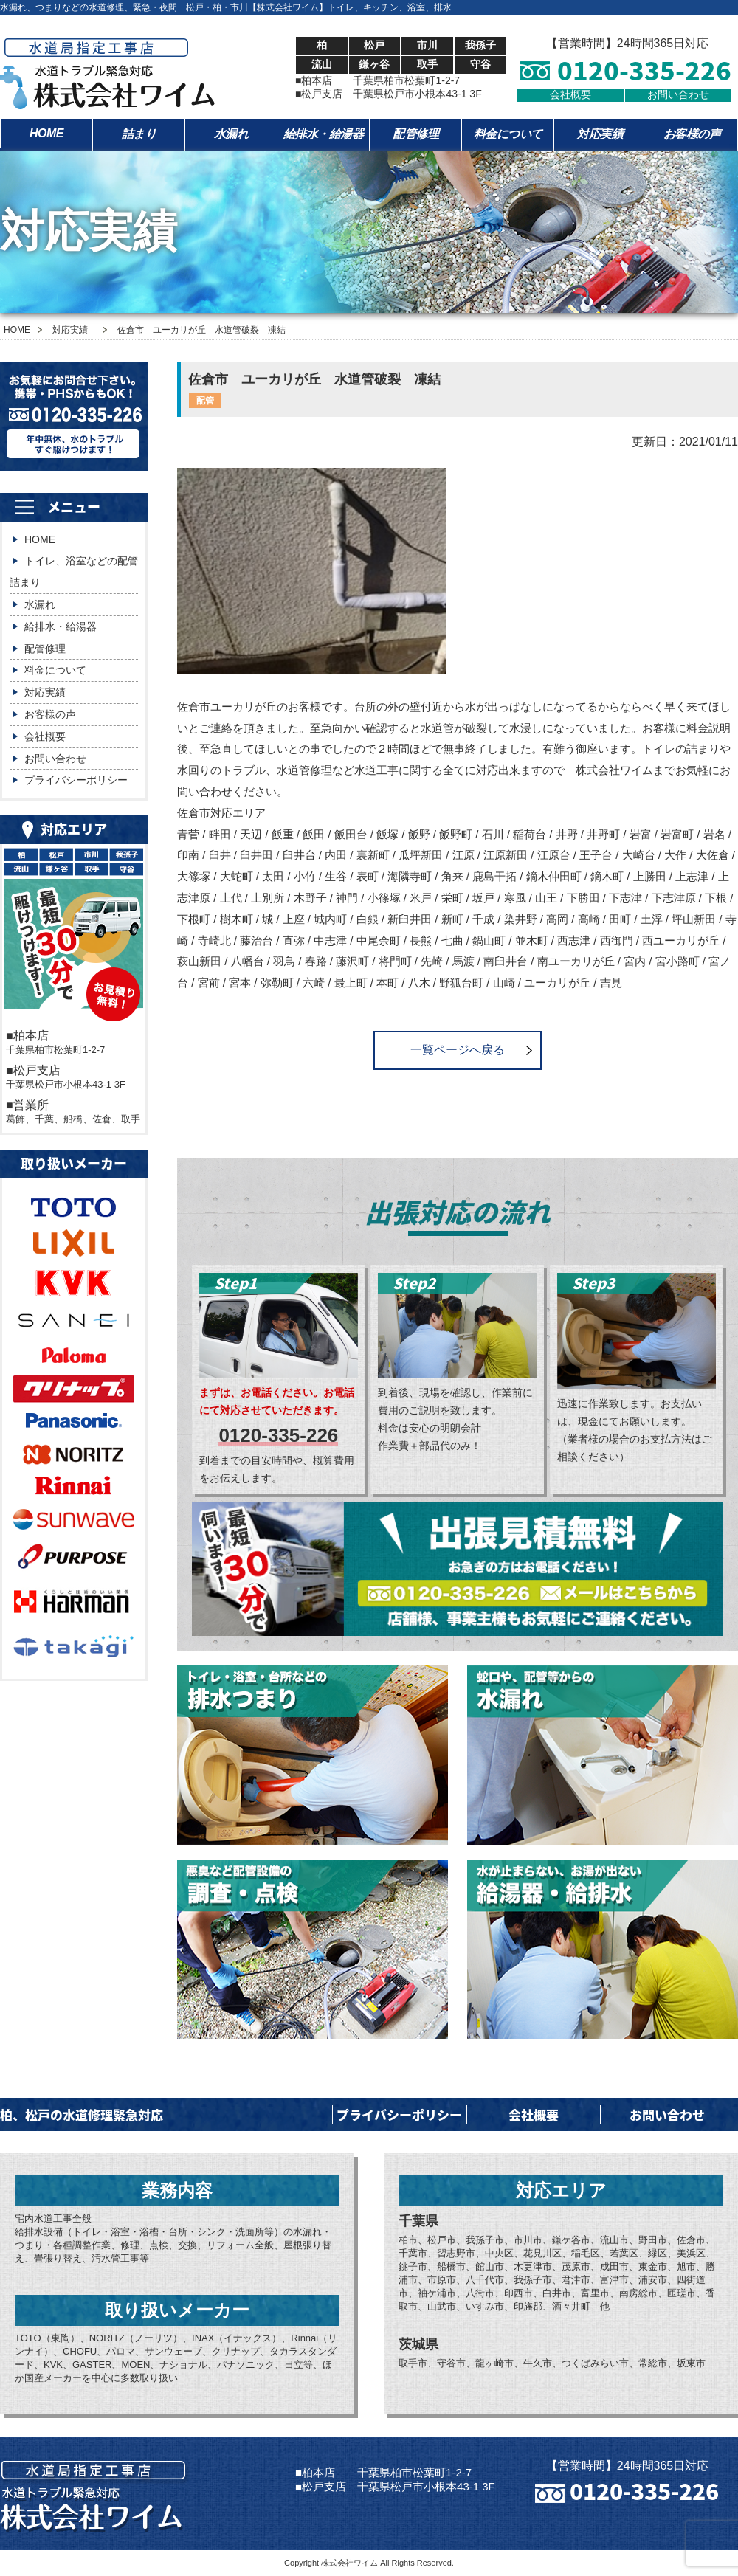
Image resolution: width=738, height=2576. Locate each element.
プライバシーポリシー (76, 780)
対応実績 (600, 134)
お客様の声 (692, 134)
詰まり (139, 134)
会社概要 (570, 94)
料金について (508, 134)
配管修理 (415, 134)
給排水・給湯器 (323, 134)
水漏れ (231, 134)
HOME (46, 133)
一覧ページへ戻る (457, 1049)
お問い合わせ (678, 94)
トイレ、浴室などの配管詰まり (74, 571)
